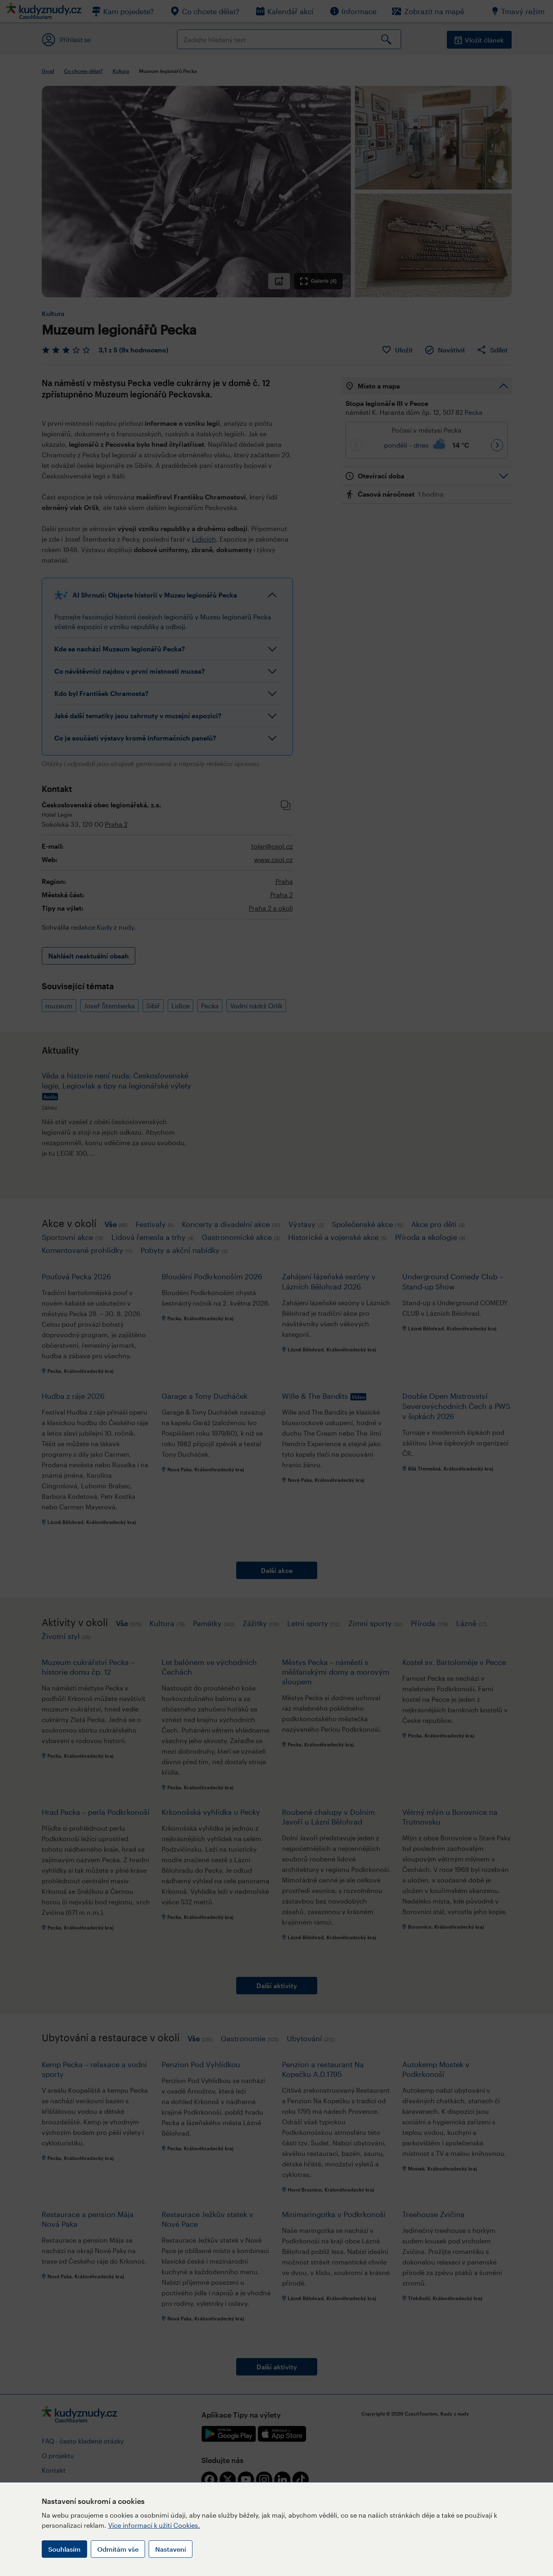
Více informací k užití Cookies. (154, 2525)
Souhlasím (64, 2549)
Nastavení (170, 2549)
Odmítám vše (118, 2549)
